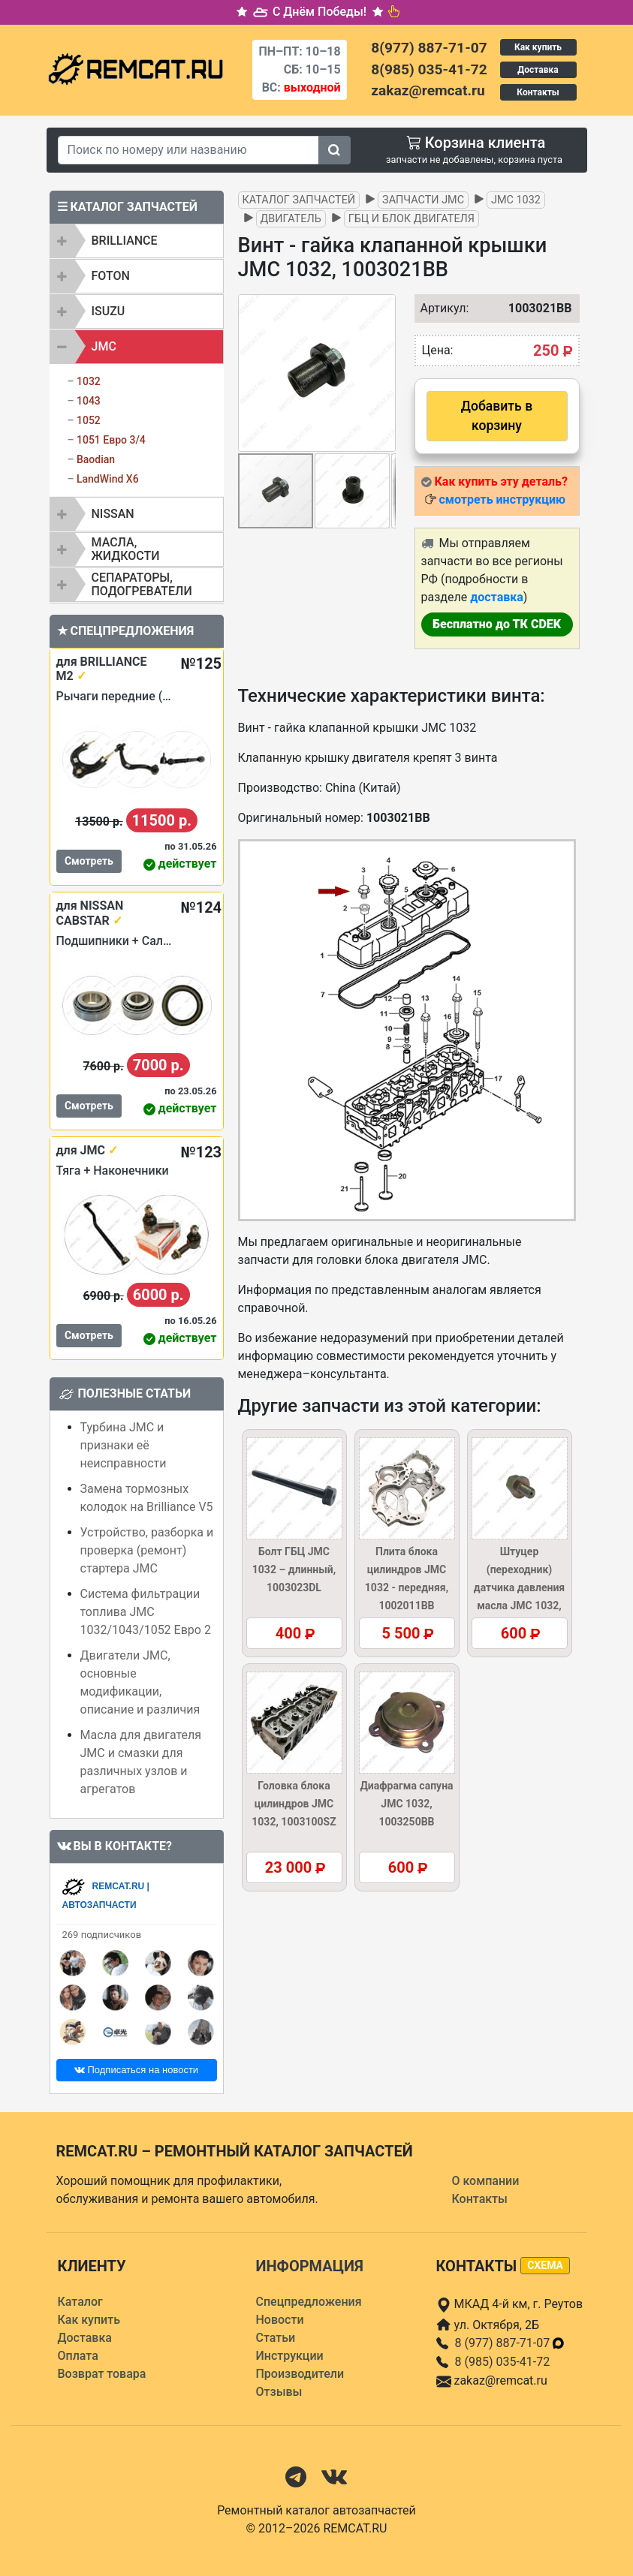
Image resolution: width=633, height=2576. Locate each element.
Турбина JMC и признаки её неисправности (123, 1445)
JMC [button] (104, 346)
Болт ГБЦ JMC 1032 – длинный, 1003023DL (294, 1569)
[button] (382, 373)
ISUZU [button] (108, 311)
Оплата (78, 2356)
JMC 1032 (516, 200)
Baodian (96, 459)
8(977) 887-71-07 (429, 47)
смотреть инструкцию (502, 499)
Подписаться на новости (136, 2069)
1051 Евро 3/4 (111, 440)
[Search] (188, 150)
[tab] (137, 241)
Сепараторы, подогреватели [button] (142, 584)
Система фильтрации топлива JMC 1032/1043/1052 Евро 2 (145, 1612)
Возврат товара (102, 2374)
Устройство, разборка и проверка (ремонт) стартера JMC (147, 1550)
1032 (89, 381)
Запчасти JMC (423, 200)
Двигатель (291, 218)
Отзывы (279, 2392)
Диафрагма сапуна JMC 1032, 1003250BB (406, 1804)
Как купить (538, 47)
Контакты (538, 92)
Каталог (80, 2302)
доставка (496, 597)
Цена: (438, 350)
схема (545, 2265)
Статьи (276, 2338)
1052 (89, 420)
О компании (486, 2181)
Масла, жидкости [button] (126, 549)
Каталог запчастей (299, 200)
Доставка (537, 70)
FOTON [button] (111, 276)
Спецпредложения (309, 2302)
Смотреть (89, 861)
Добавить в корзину (496, 416)
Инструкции (290, 2356)
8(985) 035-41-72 (429, 69)
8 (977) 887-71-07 (510, 2343)
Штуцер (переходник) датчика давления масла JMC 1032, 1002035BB (519, 1587)
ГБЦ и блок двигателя (411, 218)
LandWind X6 (108, 479)
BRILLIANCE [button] (125, 240)
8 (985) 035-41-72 (502, 2362)
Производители (300, 2374)
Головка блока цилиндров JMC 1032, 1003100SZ (294, 1804)
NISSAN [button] (113, 514)
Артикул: (437, 308)
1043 (89, 401)
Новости (280, 2320)
